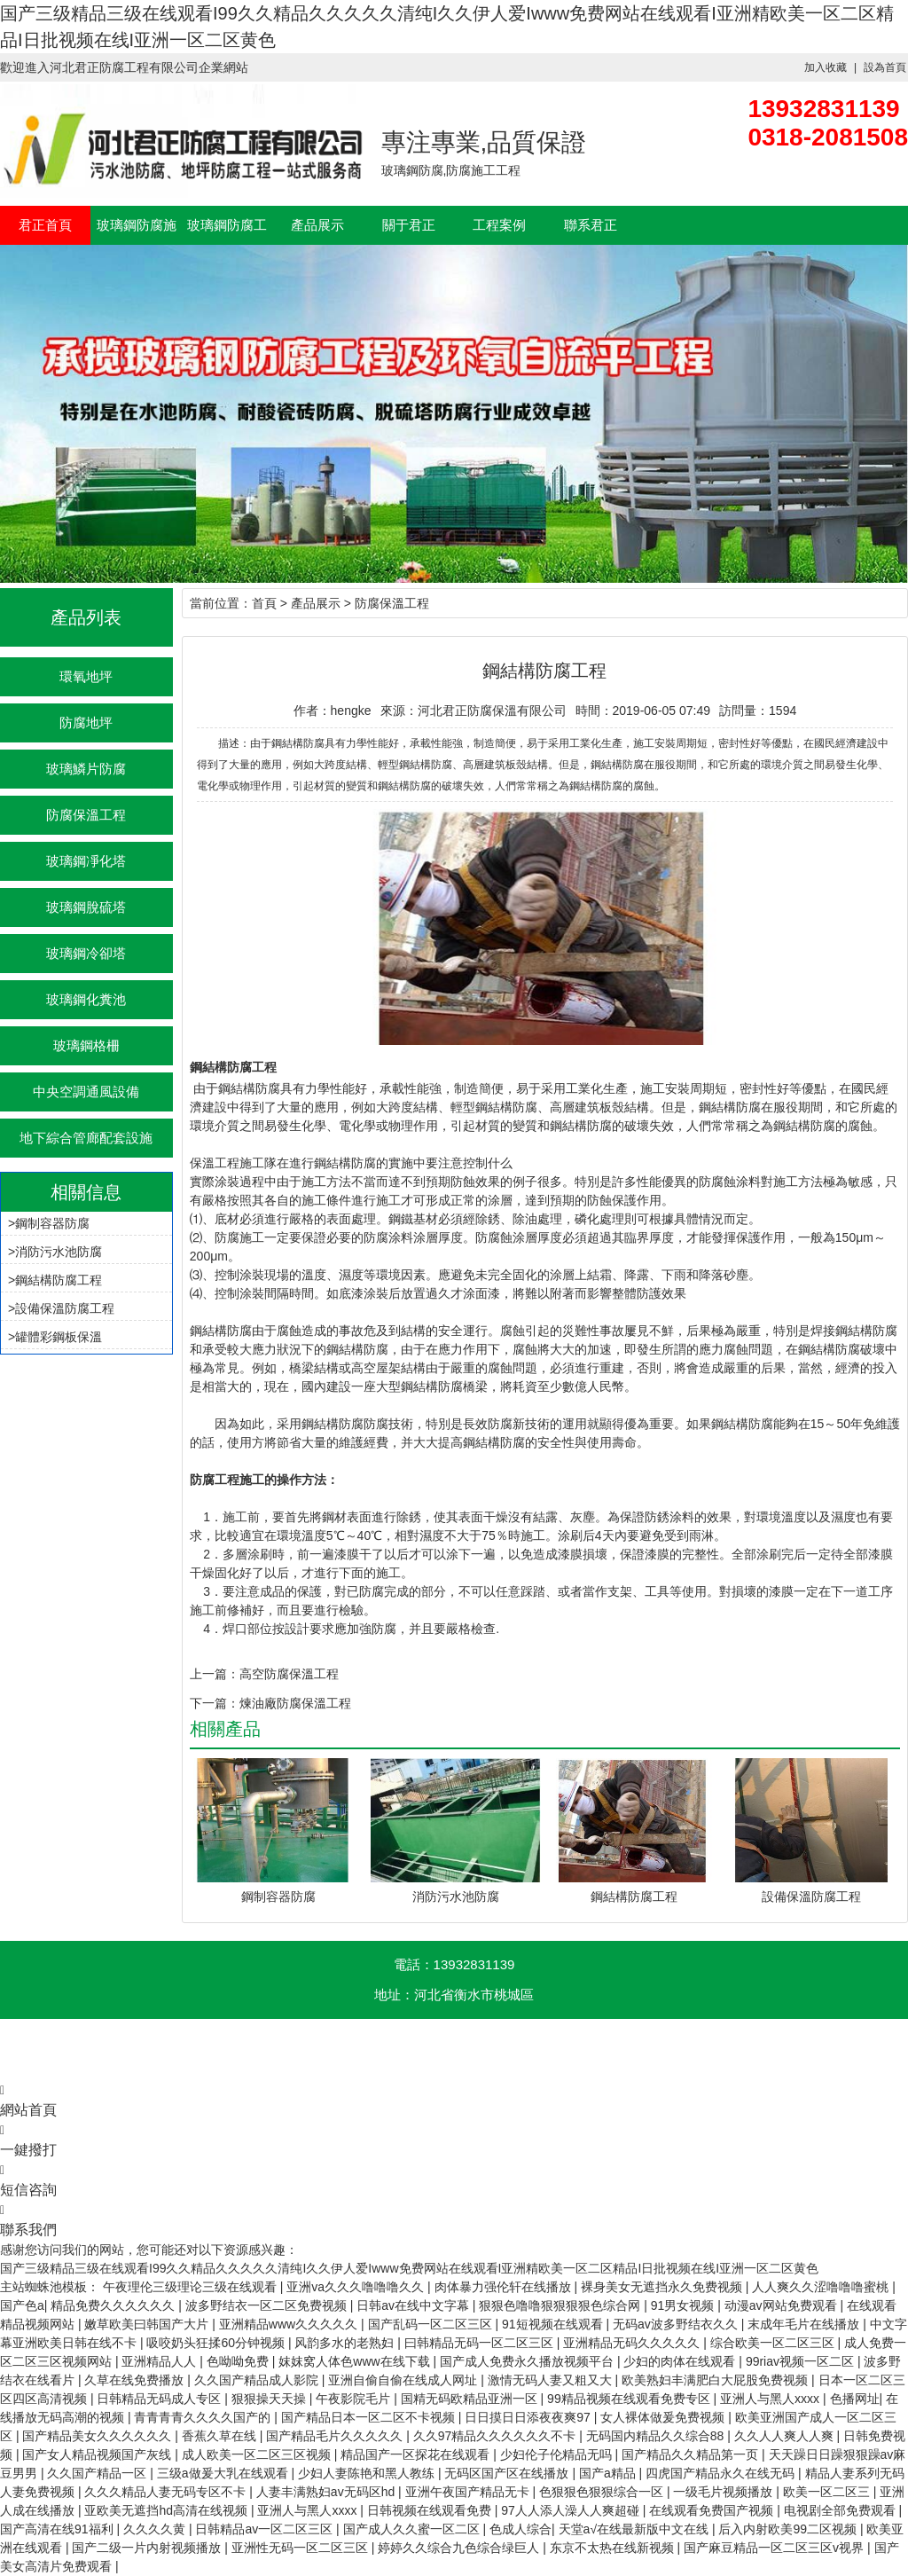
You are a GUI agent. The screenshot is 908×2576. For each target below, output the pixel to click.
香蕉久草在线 (221, 2436)
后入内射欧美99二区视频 (788, 2529)
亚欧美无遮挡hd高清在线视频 (167, 2510)
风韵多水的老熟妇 (345, 2343)
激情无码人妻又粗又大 (551, 2380)
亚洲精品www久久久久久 (290, 2324)
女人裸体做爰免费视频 (664, 2417)
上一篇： (214, 1674)
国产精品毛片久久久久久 (336, 2436)
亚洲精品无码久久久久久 (633, 2343)
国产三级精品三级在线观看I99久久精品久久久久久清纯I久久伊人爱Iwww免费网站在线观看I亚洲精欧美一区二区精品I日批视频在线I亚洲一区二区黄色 (409, 2268)
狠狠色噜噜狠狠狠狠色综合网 (561, 2305)
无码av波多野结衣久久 (677, 2324)
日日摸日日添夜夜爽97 (529, 2417)
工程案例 (499, 224)
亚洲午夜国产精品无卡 (469, 2492)
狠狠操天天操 (270, 2398)
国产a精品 (609, 2473)
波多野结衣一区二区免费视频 (267, 2305)
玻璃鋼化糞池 (86, 999)
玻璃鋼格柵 (86, 1045)
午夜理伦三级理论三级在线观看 (191, 2287)
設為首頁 (885, 67)
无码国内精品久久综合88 (656, 2436)
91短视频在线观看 (554, 2324)
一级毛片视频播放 (724, 2492)
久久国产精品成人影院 (258, 2380)
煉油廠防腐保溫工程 (295, 1703)
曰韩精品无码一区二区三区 (480, 2343)
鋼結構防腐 (345, 1163)
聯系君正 (590, 224)
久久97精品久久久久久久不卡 (496, 2436)
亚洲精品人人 (160, 2361)
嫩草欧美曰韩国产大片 (148, 2324)
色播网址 (855, 2398)
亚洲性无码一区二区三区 (301, 2548)
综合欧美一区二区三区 (774, 2343)
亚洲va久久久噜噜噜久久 (356, 2287)
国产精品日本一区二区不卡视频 (369, 2417)
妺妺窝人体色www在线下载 (355, 2361)
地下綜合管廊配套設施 (86, 1137)
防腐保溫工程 (86, 814)
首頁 (264, 603)
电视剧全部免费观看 (841, 2510)
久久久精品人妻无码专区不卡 (166, 2492)
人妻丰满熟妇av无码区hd (327, 2492)
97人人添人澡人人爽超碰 (571, 2510)
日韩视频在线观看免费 (431, 2510)
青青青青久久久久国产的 (204, 2417)
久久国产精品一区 (98, 2473)
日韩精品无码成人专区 (160, 2398)
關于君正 (408, 224)
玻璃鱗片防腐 (86, 768)
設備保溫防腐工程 (64, 1308)
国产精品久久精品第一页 (692, 2454)
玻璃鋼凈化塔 (86, 860)
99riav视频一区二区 (801, 2361)
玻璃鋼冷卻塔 (86, 953)
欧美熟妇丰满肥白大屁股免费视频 (716, 2380)
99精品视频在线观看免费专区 (630, 2398)
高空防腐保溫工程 (289, 1674)
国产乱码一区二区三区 (432, 2324)
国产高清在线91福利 (58, 2529)
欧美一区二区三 (828, 2492)
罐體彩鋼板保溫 (58, 1337)
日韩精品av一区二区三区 (265, 2529)
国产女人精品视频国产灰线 (98, 2454)
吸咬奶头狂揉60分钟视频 (216, 2343)
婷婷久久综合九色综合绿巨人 (460, 2548)
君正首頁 (45, 224)
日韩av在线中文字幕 (414, 2305)
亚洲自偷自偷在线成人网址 (404, 2380)
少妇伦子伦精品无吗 (557, 2454)
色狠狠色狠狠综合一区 (603, 2492)
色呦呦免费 (239, 2361)
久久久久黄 (156, 2529)
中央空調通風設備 (86, 1091)
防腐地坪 (86, 722)
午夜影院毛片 (355, 2398)
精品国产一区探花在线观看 (416, 2454)
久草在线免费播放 (135, 2380)
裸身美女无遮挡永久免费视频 (663, 2287)
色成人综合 (520, 2529)
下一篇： (214, 1703)
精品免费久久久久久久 (114, 2305)
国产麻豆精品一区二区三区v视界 (775, 2548)
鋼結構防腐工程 (58, 1280)
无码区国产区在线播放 (508, 2473)
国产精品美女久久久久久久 (98, 2436)
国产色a (22, 2305)
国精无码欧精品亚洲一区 (471, 2398)
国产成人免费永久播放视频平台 (528, 2361)
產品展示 (317, 224)
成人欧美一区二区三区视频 (258, 2454)
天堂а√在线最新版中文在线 (635, 2529)
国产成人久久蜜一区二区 (413, 2529)
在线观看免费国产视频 (713, 2510)
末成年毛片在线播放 (805, 2324)
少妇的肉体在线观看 (681, 2361)
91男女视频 (684, 2305)
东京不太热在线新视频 (613, 2548)
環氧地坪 (86, 676)
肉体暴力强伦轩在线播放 (504, 2287)
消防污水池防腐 (58, 1252)
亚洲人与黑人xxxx (771, 2398)
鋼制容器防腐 (52, 1223)
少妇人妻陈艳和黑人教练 (368, 2473)
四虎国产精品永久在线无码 (722, 2473)
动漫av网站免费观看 (782, 2305)
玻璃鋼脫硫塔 (86, 907)
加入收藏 (825, 67)
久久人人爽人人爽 (785, 2436)
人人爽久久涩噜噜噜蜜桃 (822, 2287)
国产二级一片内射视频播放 (148, 2548)
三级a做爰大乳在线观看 (224, 2473)
